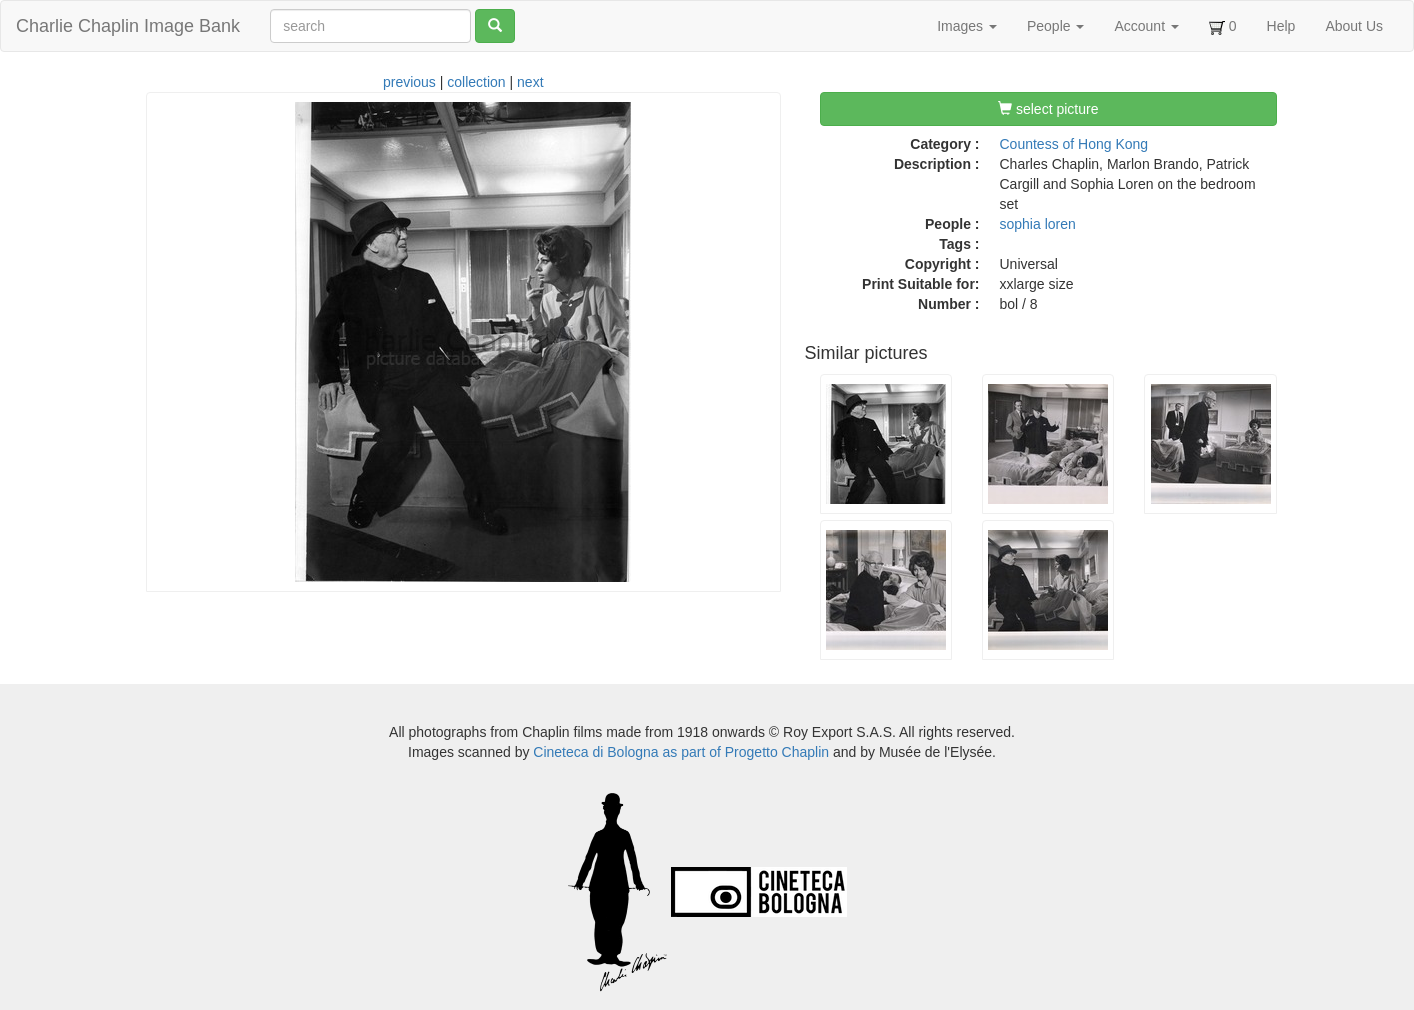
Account (1146, 26)
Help (1281, 26)
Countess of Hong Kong (1074, 144)
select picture (1048, 109)
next (530, 82)
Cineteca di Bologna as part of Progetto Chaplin (681, 752)
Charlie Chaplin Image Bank (128, 26)
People (1055, 26)
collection (476, 82)
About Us (1354, 26)
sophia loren (1038, 224)
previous (409, 82)
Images (967, 26)
